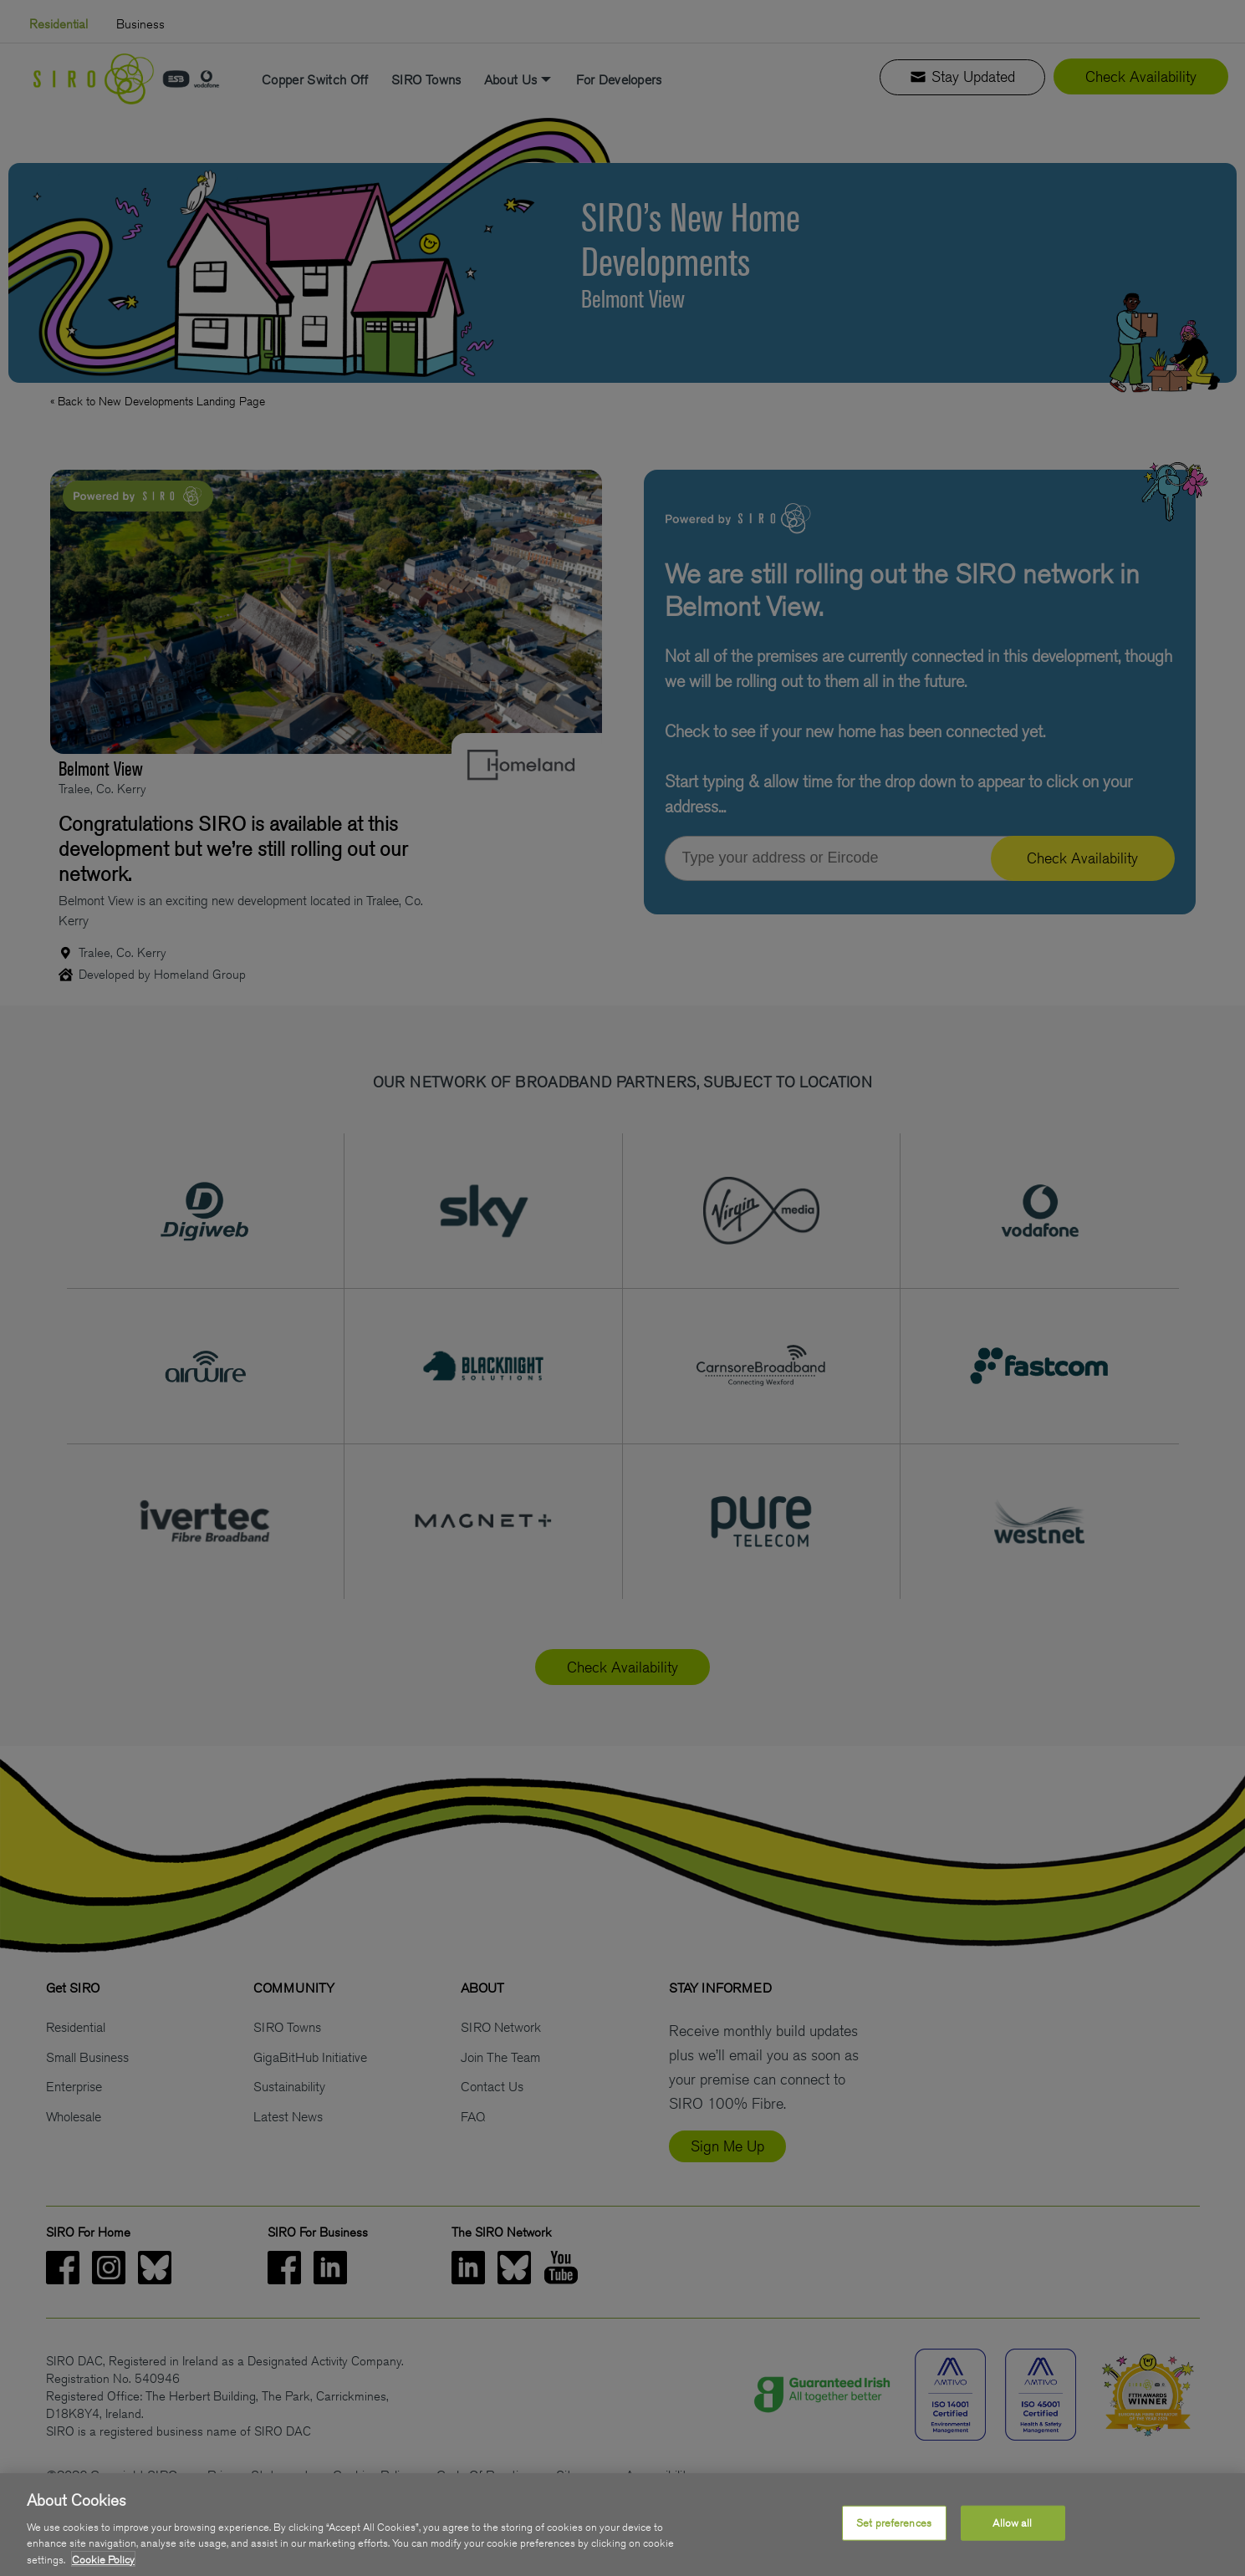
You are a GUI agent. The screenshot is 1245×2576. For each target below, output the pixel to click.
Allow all (1012, 2530)
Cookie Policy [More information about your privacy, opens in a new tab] (103, 2566)
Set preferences (893, 2530)
